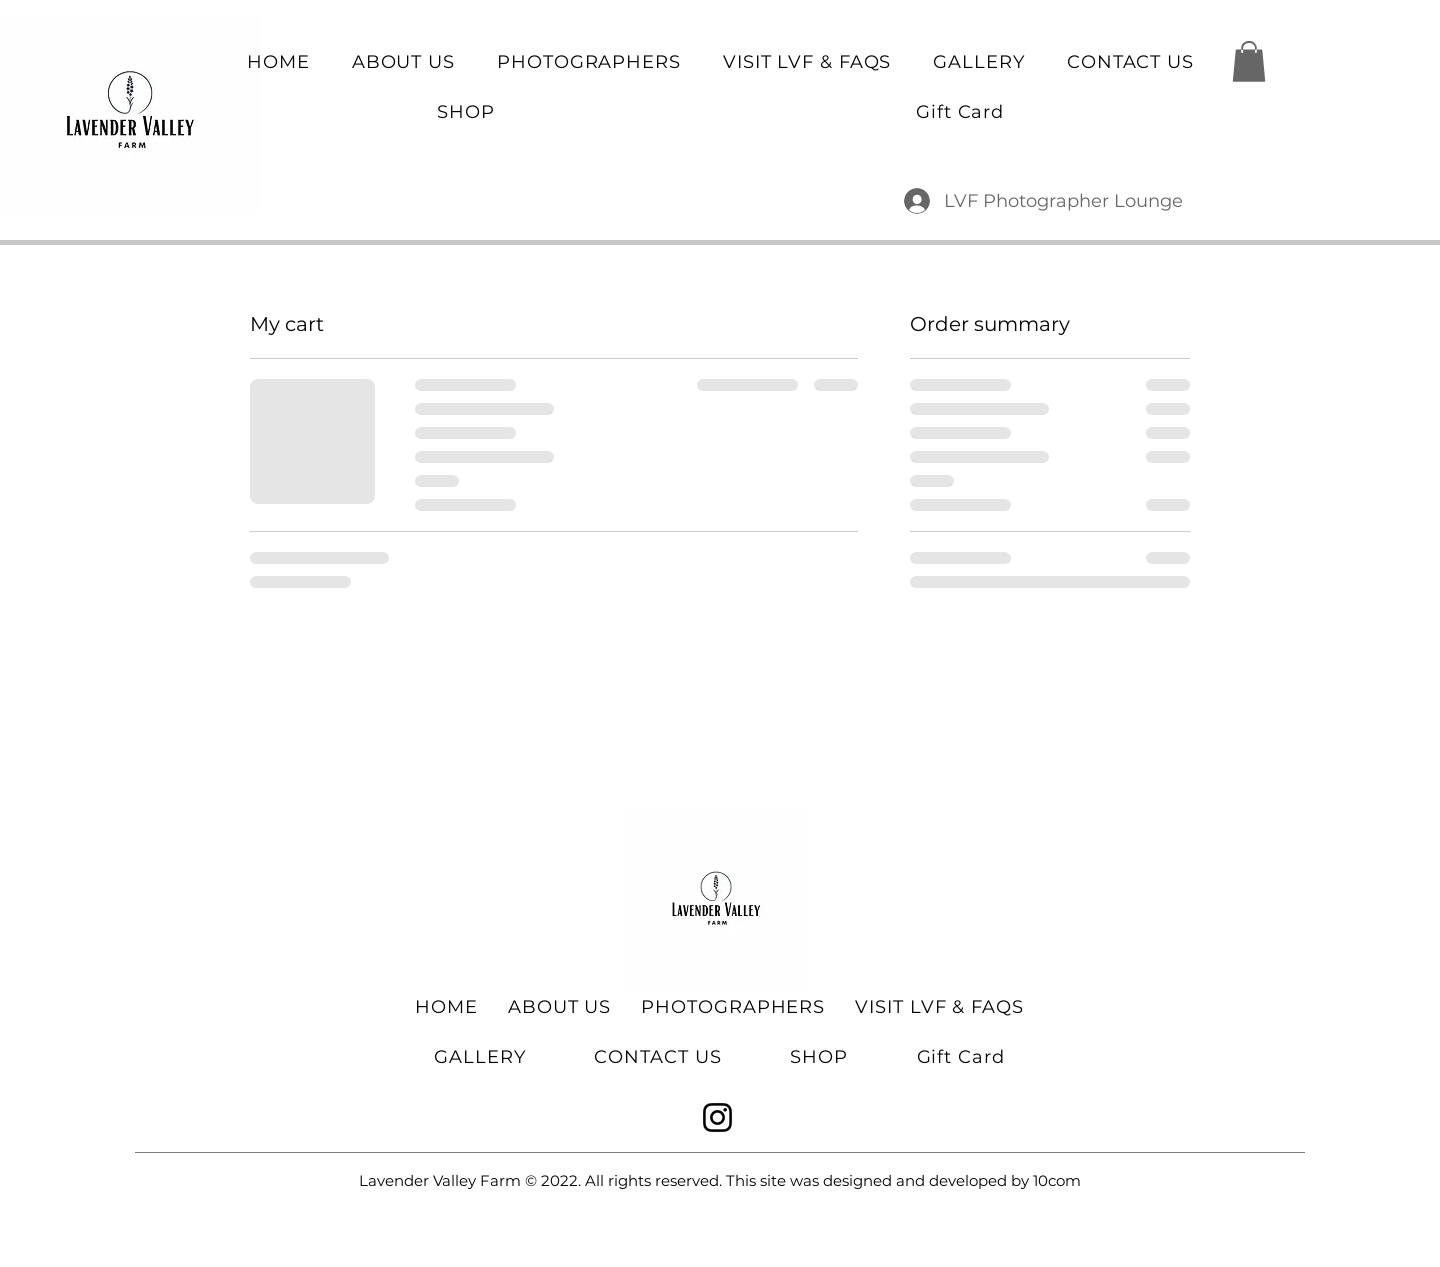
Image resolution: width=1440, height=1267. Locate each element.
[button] (1249, 61)
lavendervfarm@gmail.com (1088, 19)
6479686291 (329, 19)
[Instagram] (717, 1117)
